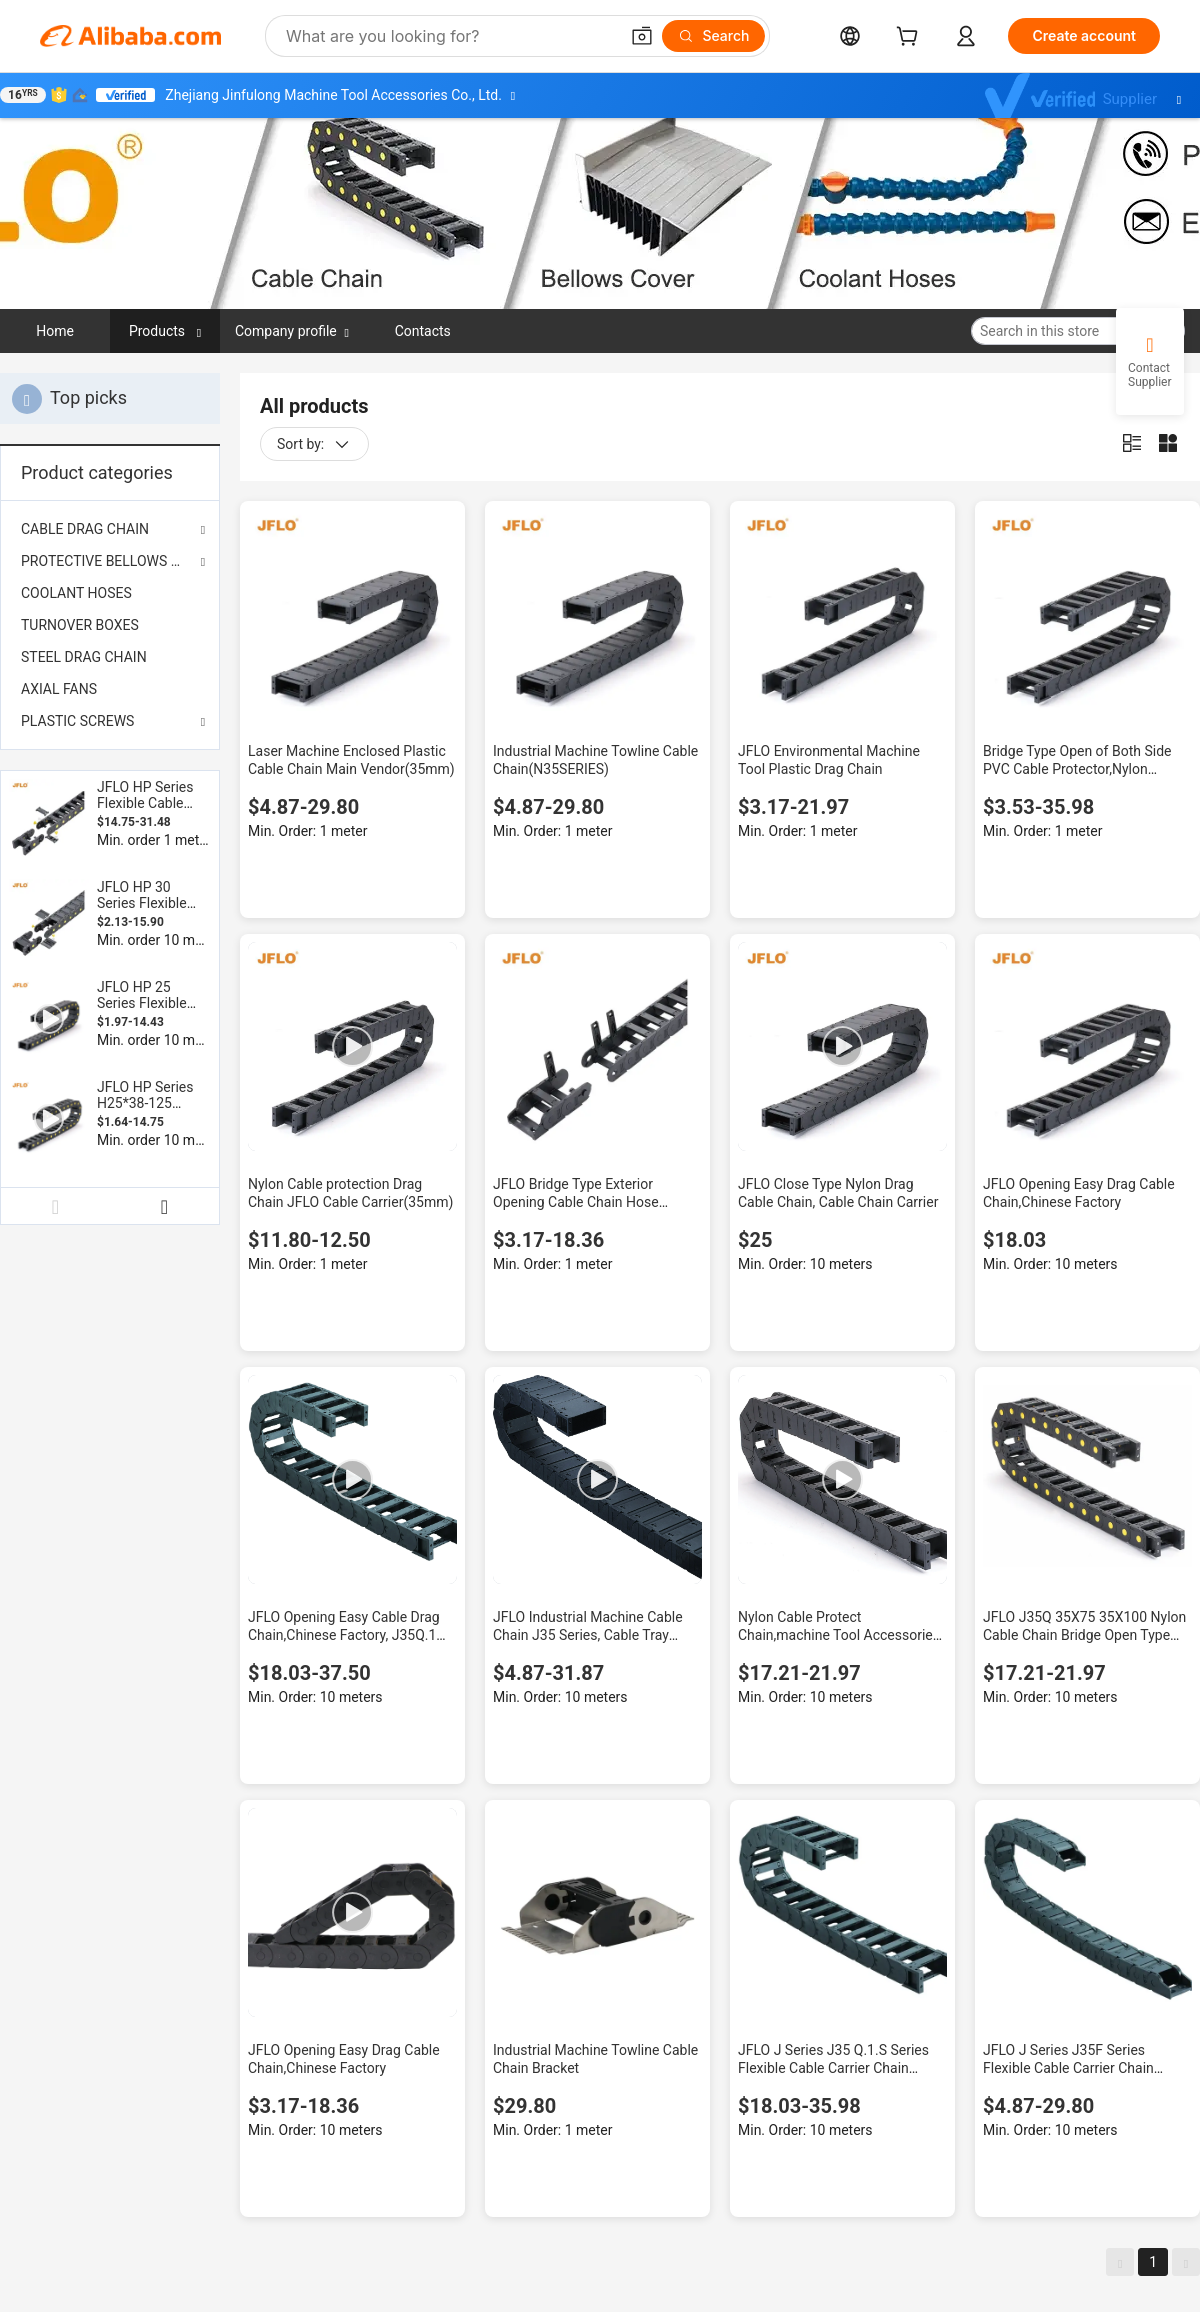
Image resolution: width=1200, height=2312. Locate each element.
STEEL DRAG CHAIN (84, 657)
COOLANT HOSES (76, 593)
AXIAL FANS (59, 689)
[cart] (911, 38)
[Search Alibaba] (450, 36)
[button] (642, 36)
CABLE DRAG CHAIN (85, 529)
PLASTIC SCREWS (77, 721)
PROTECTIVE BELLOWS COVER (110, 561)
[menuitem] (110, 593)
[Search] (713, 36)
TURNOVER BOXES (80, 625)
